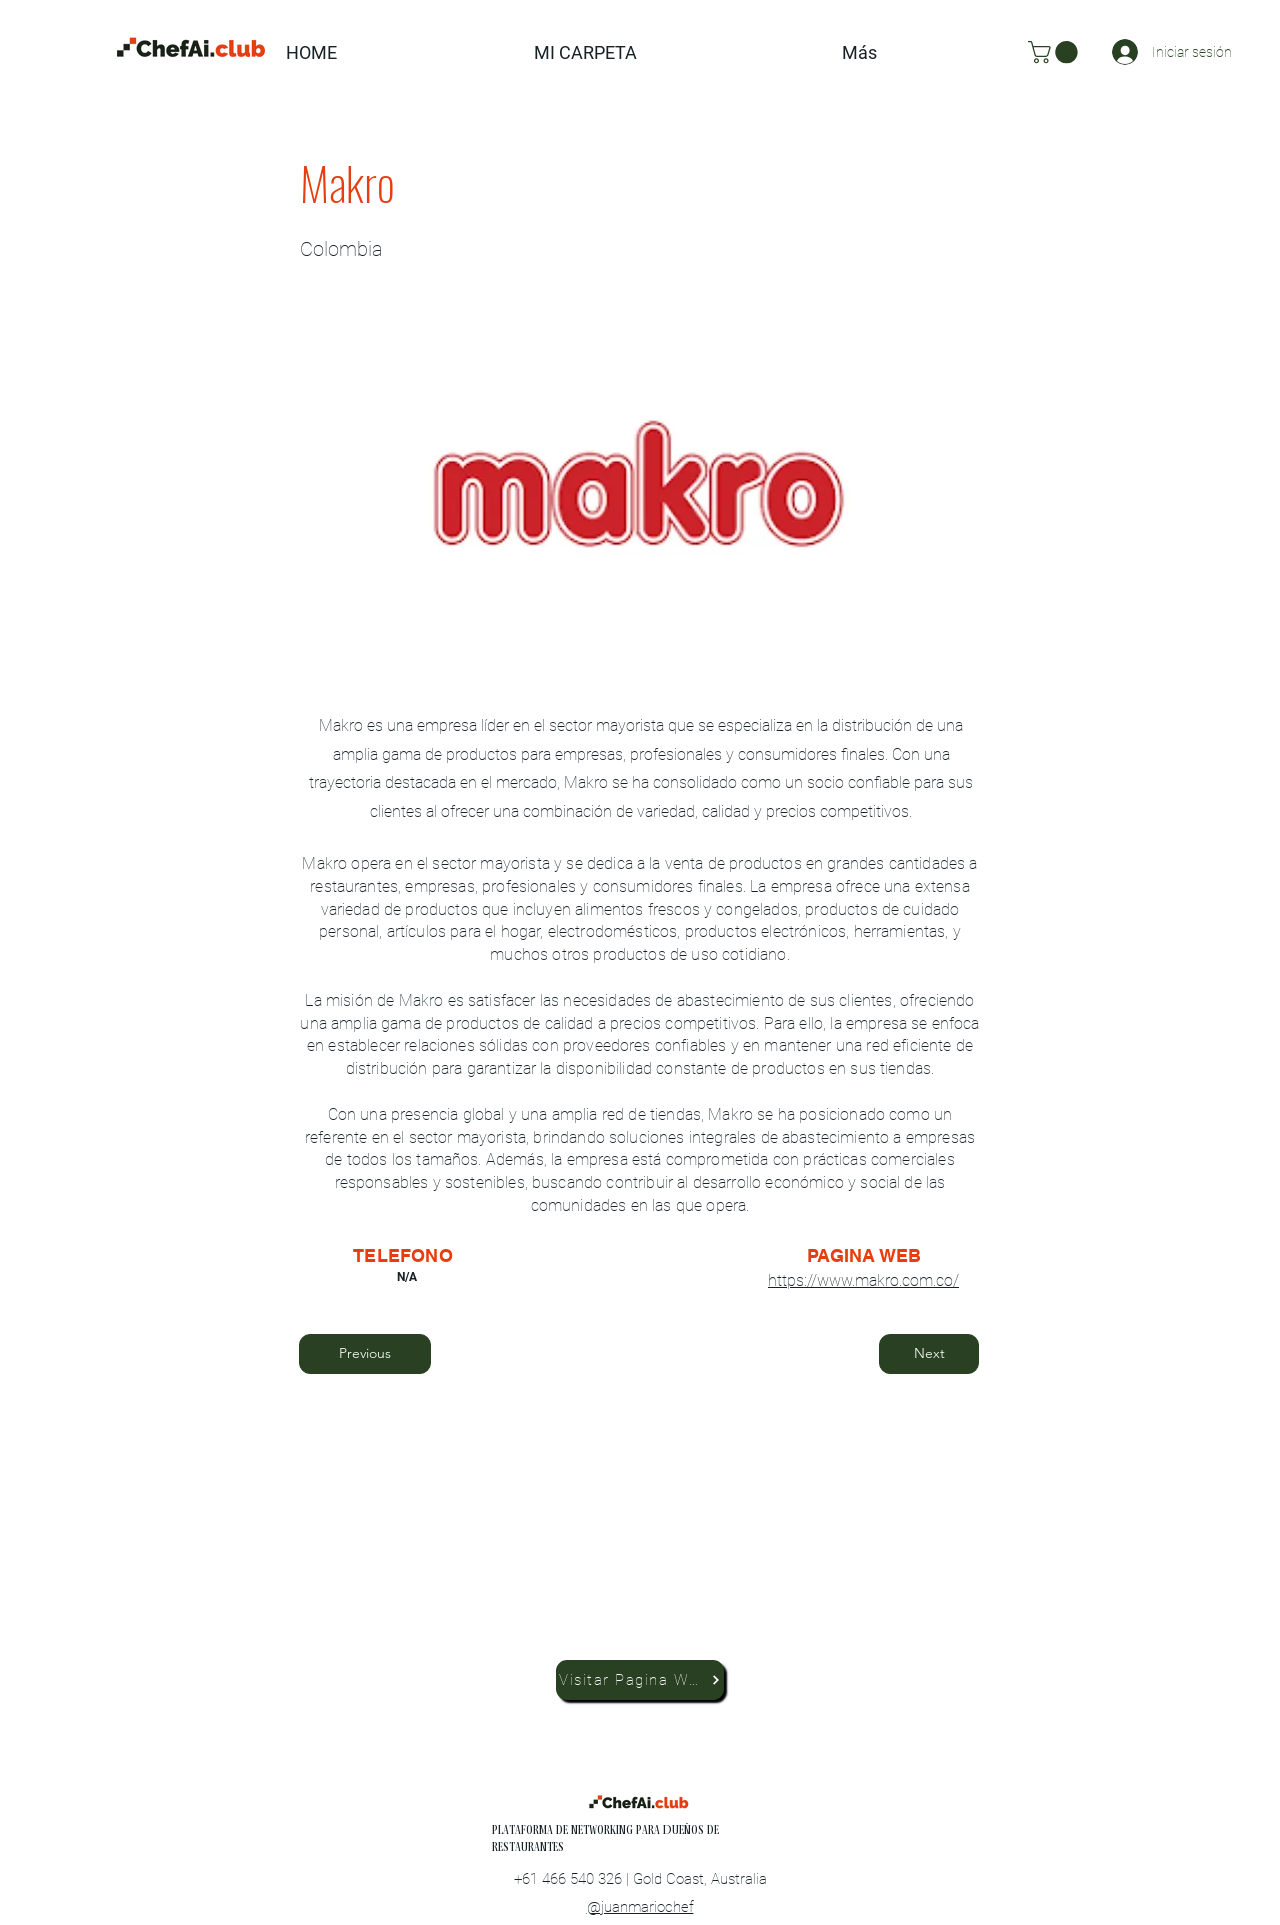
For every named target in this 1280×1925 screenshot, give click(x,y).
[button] (1055, 52)
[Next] (929, 1354)
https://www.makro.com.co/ (863, 1280)
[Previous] (365, 1354)
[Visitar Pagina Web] (640, 1680)
